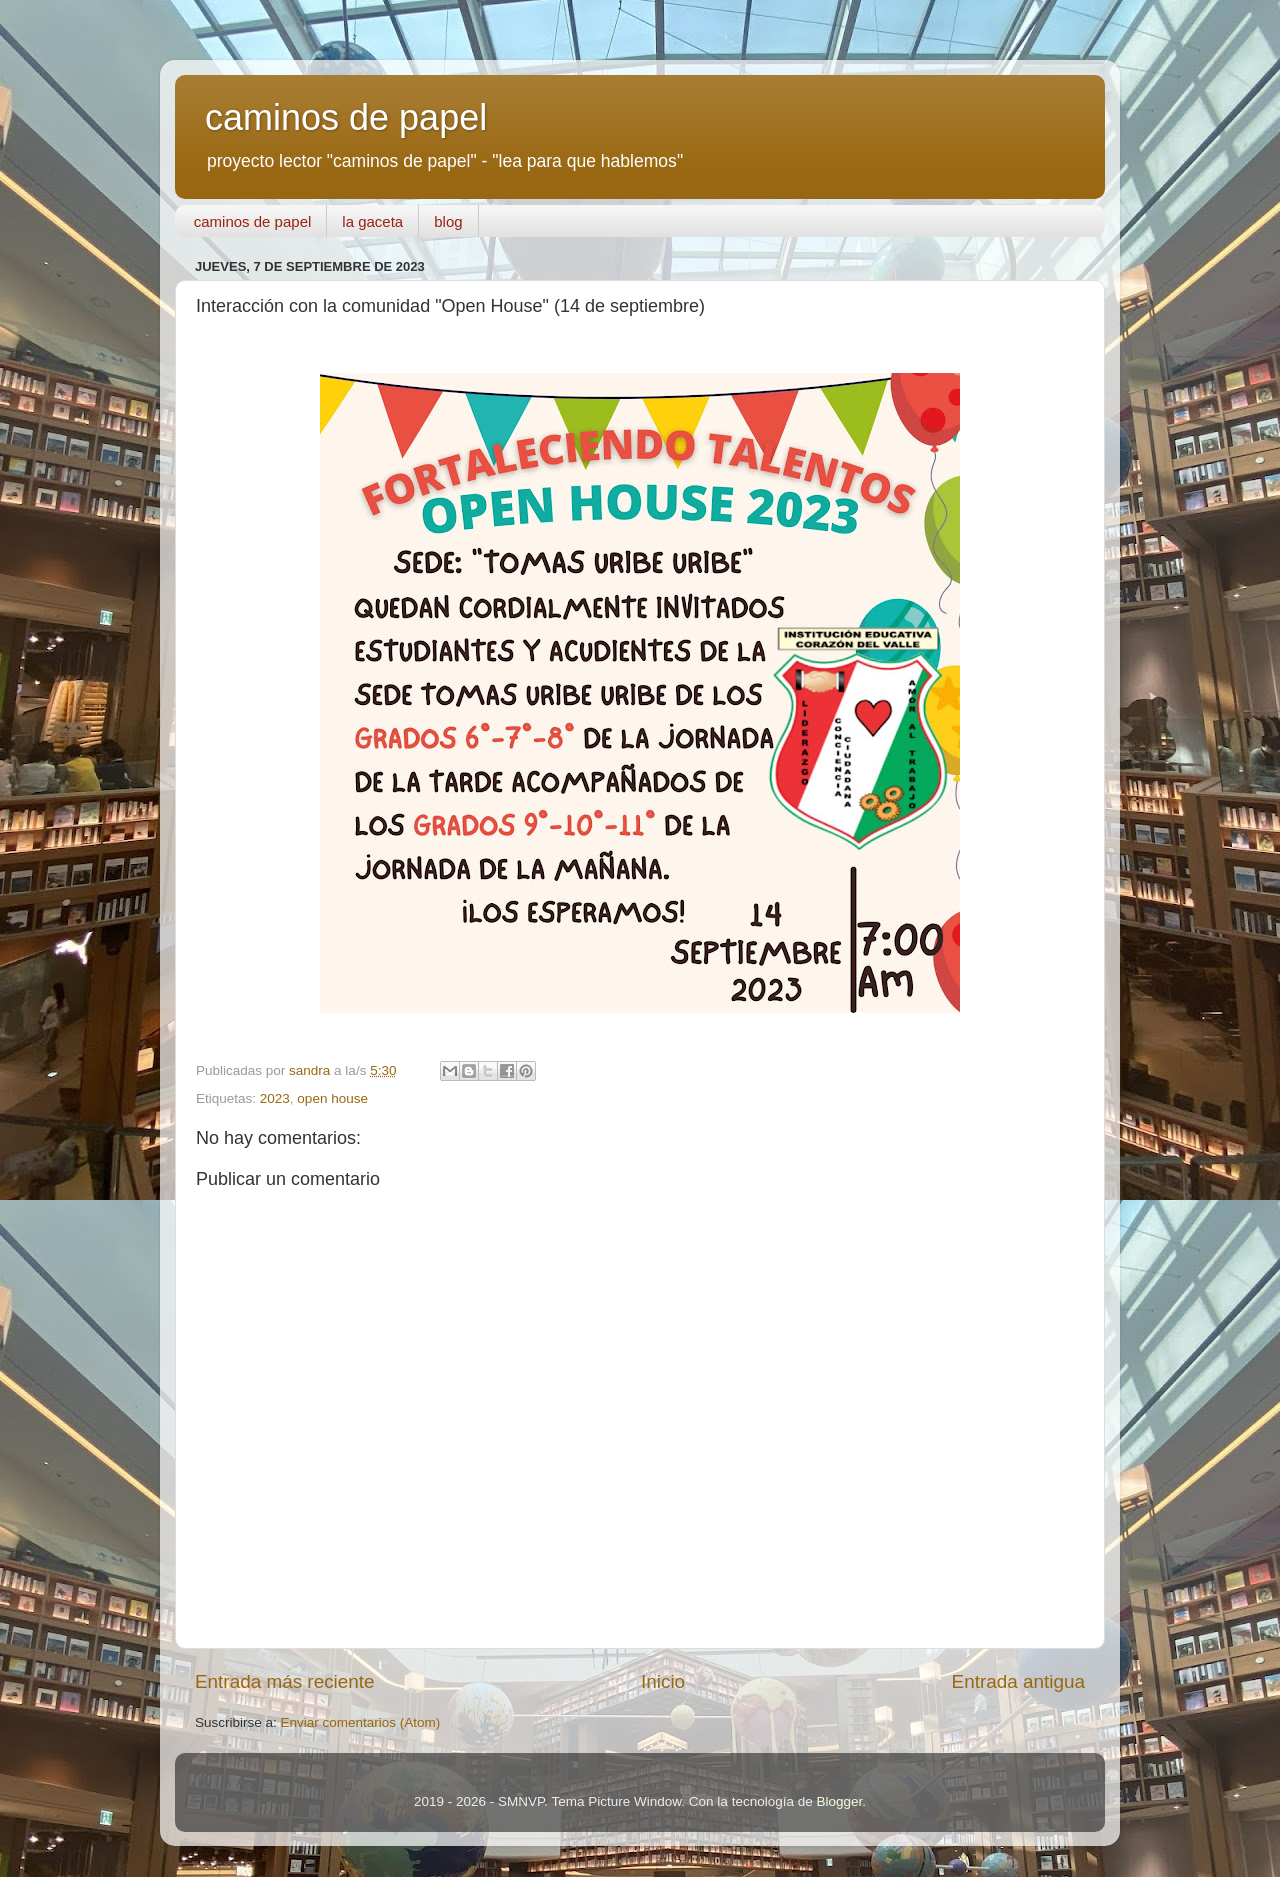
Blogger (839, 1801)
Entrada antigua (1018, 1681)
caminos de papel (346, 117)
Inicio (663, 1681)
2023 (275, 1098)
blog (448, 221)
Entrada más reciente (285, 1681)
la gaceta (372, 221)
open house (332, 1098)
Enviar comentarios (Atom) (361, 1722)
